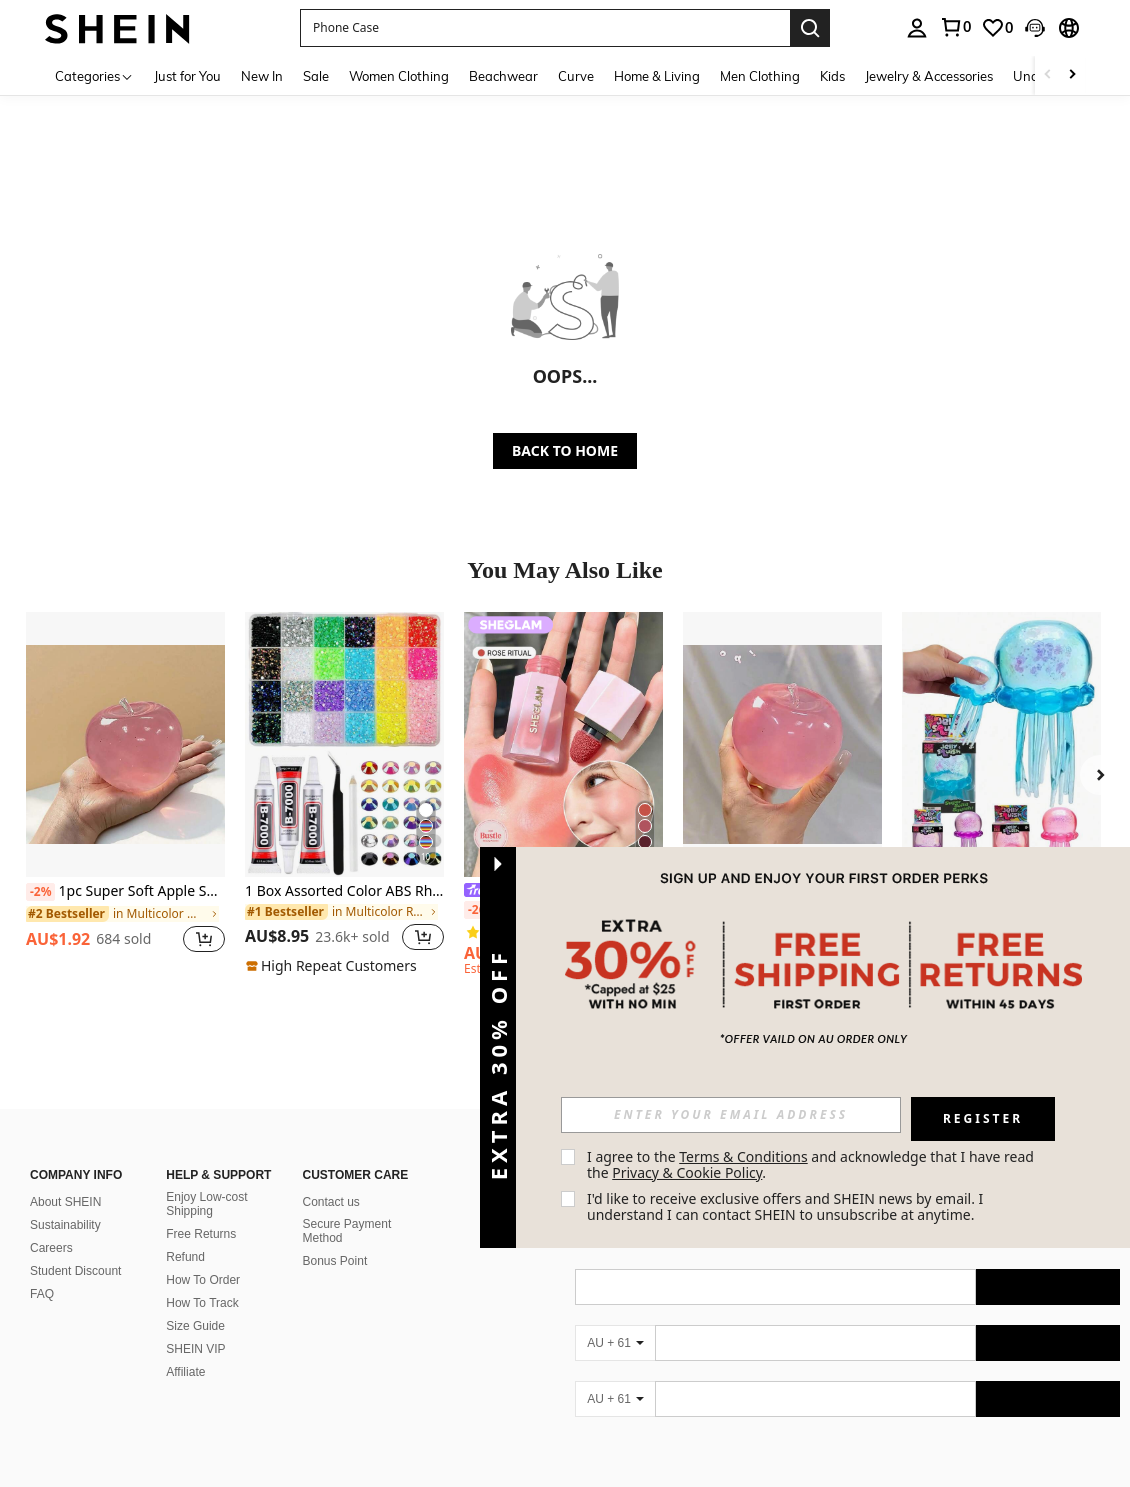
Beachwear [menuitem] (503, 76)
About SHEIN (65, 1202)
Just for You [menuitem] (187, 76)
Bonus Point (335, 1261)
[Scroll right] (1072, 75)
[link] (955, 27)
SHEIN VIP (195, 1349)
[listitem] (125, 793)
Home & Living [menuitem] (657, 76)
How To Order (203, 1280)
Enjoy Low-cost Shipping (206, 1204)
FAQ (42, 1294)
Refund (185, 1257)
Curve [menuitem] (576, 76)
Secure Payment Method (347, 1231)
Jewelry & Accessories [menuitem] (929, 76)
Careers (51, 1248)
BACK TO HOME (565, 450)
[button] (545, 28)
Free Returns (201, 1234)
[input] (731, 1115)
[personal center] (917, 28)
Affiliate (185, 1372)
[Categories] (94, 75)
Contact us (331, 1202)
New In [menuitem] (262, 76)
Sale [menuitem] (316, 76)
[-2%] (40, 892)
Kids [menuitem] (832, 76)
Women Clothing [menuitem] (399, 76)
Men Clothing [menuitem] (760, 76)
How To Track (202, 1303)
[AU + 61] (615, 1343)
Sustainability (65, 1225)
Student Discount (75, 1271)
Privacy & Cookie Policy (687, 1172)
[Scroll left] (1048, 75)
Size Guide (195, 1326)
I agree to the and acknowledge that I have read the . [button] (812, 1164)
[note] (334, 966)
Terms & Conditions (743, 1156)
